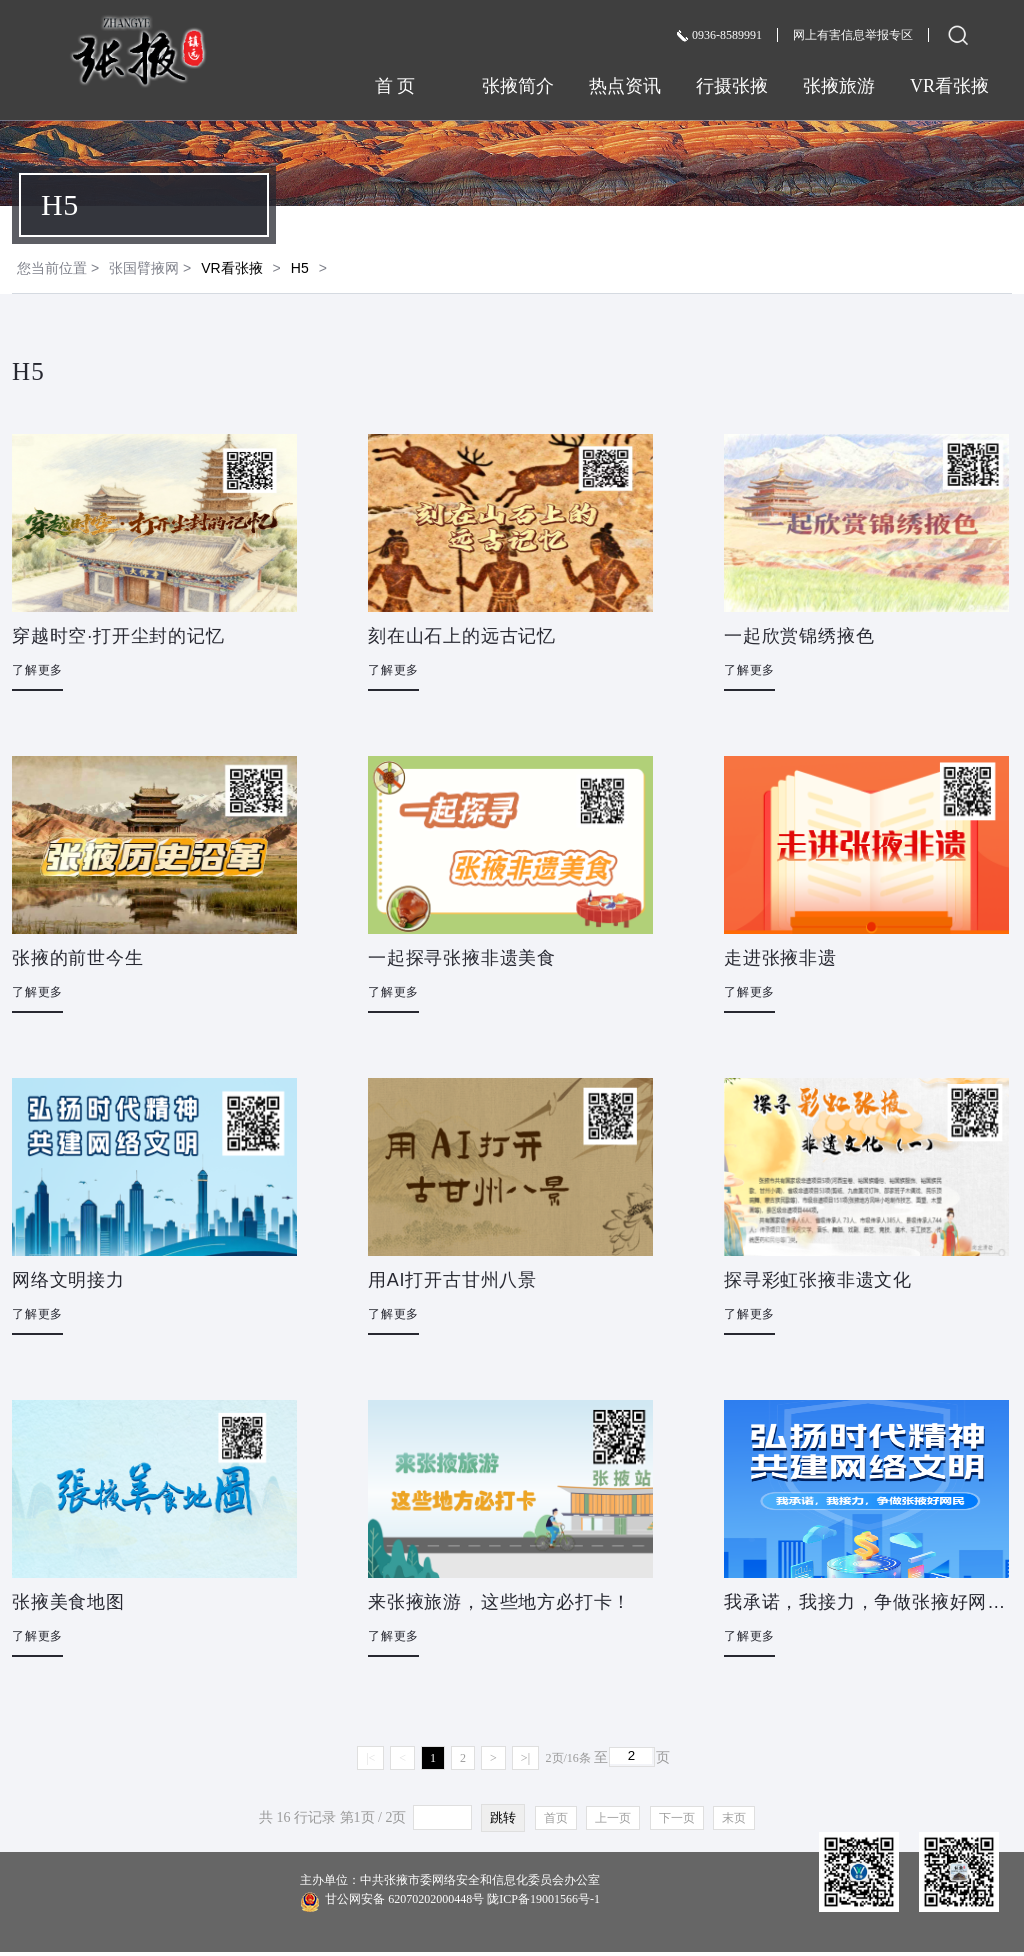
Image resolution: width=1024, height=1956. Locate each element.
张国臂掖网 (144, 268)
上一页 (613, 1818)
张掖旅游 (839, 86)
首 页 (411, 86)
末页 (734, 1818)
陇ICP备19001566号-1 (543, 1899)
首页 (556, 1818)
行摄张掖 (732, 86)
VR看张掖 (949, 86)
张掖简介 (518, 86)
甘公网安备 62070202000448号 (450, 1900)
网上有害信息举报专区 (853, 35)
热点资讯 (625, 86)
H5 (300, 268)
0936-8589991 (719, 35)
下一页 (677, 1818)
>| (525, 1758)
